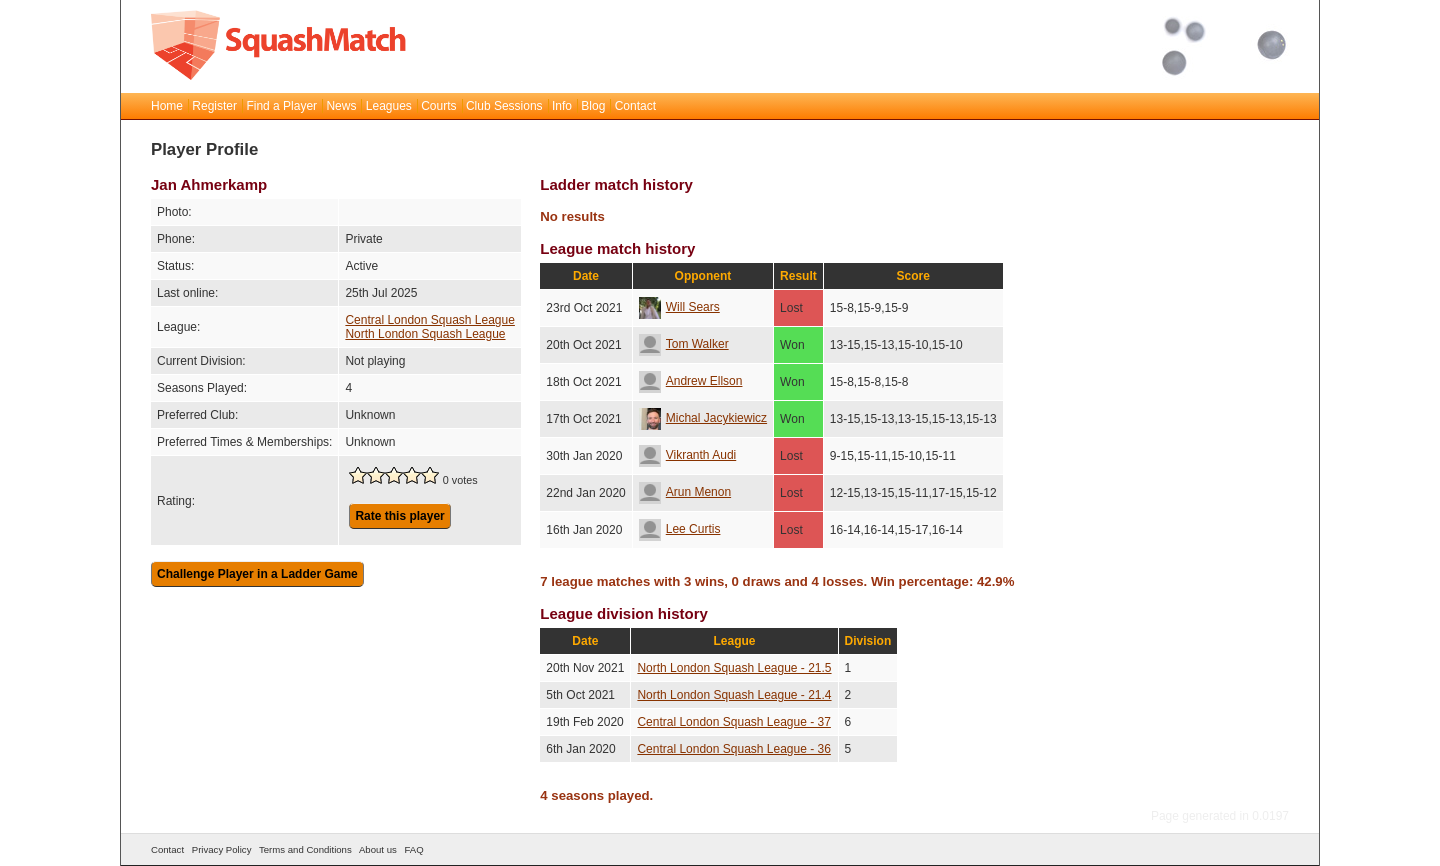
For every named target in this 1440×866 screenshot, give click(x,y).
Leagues (389, 106)
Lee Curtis (680, 529)
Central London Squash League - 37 (733, 722)
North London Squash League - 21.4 (734, 695)
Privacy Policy (222, 849)
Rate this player (399, 516)
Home (167, 106)
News (341, 106)
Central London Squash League (429, 320)
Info (562, 106)
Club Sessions (504, 106)
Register (214, 106)
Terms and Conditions (305, 849)
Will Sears (679, 307)
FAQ (413, 849)
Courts (438, 106)
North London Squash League (425, 334)
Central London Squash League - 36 (733, 749)
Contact (635, 106)
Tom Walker (684, 344)
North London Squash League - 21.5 (734, 668)
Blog (593, 106)
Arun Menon (685, 492)
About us (378, 849)
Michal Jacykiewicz (703, 418)
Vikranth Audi (688, 455)
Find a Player (281, 106)
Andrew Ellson (691, 381)
